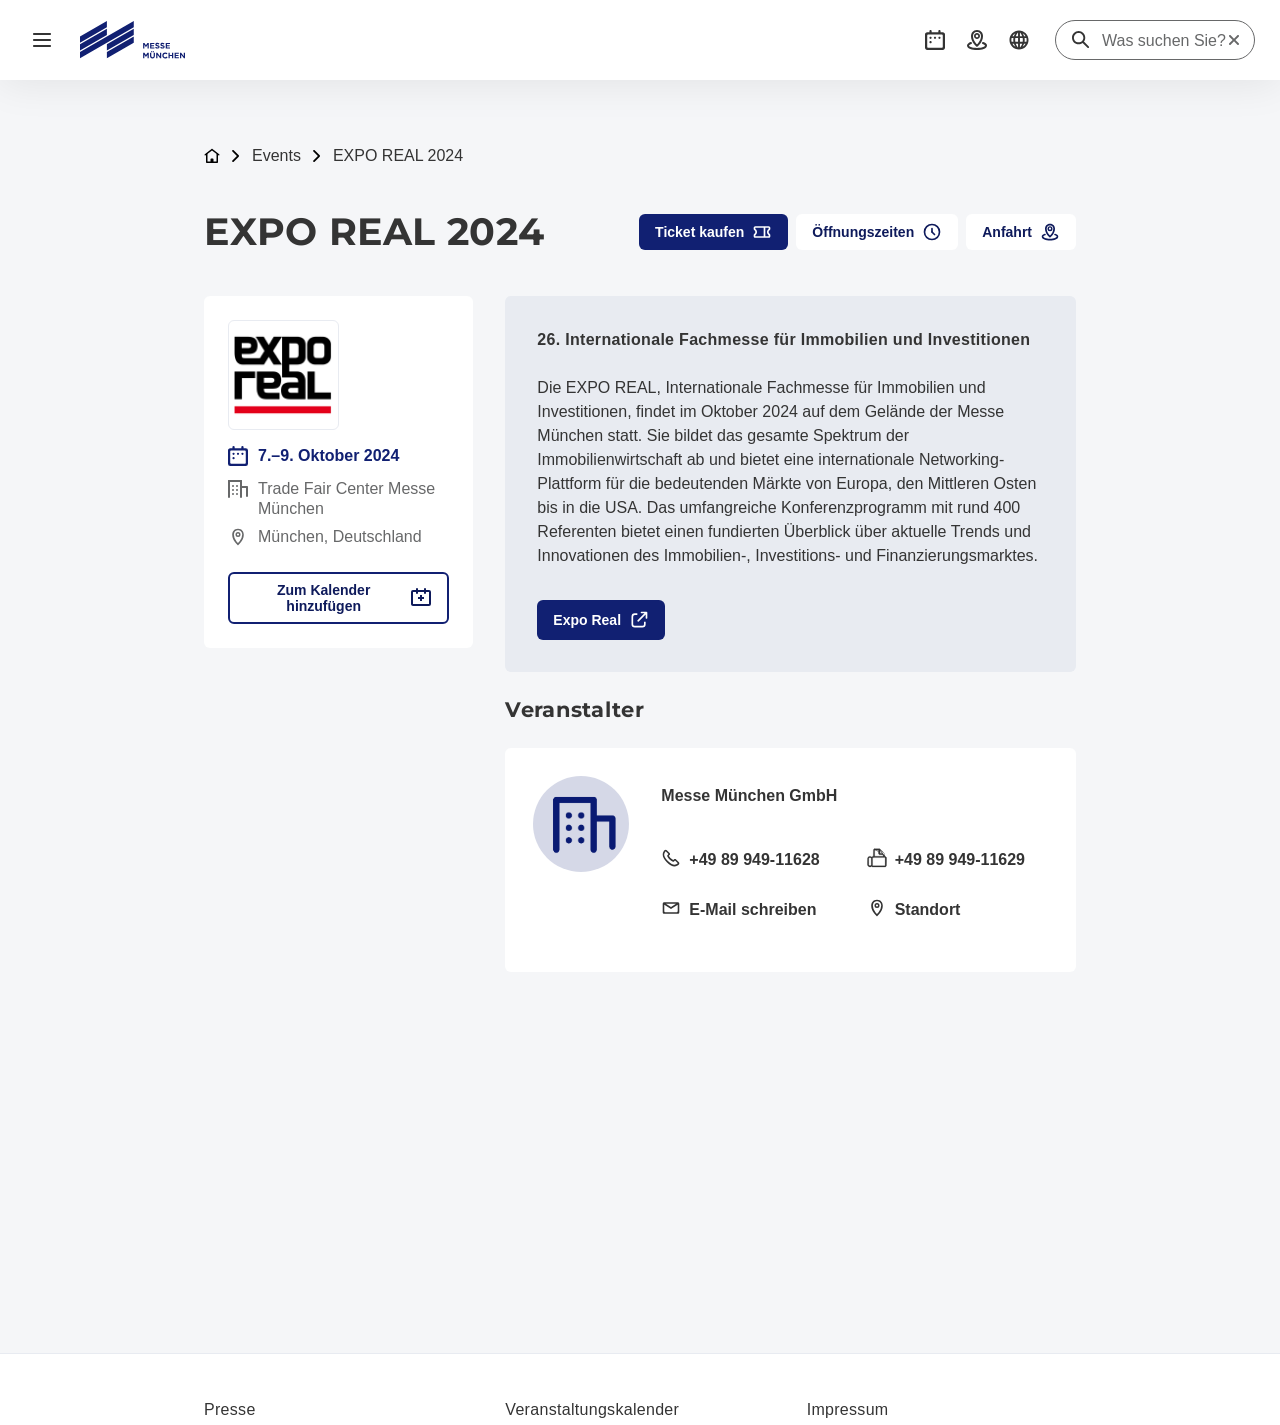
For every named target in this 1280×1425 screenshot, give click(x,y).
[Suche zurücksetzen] (1234, 40)
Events (276, 155)
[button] (935, 40)
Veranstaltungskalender (592, 1409)
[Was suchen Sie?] (1164, 41)
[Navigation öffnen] (42, 40)
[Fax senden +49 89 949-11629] (957, 861)
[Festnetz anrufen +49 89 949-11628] (751, 861)
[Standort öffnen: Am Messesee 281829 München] (957, 911)
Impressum (848, 1409)
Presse (230, 1409)
